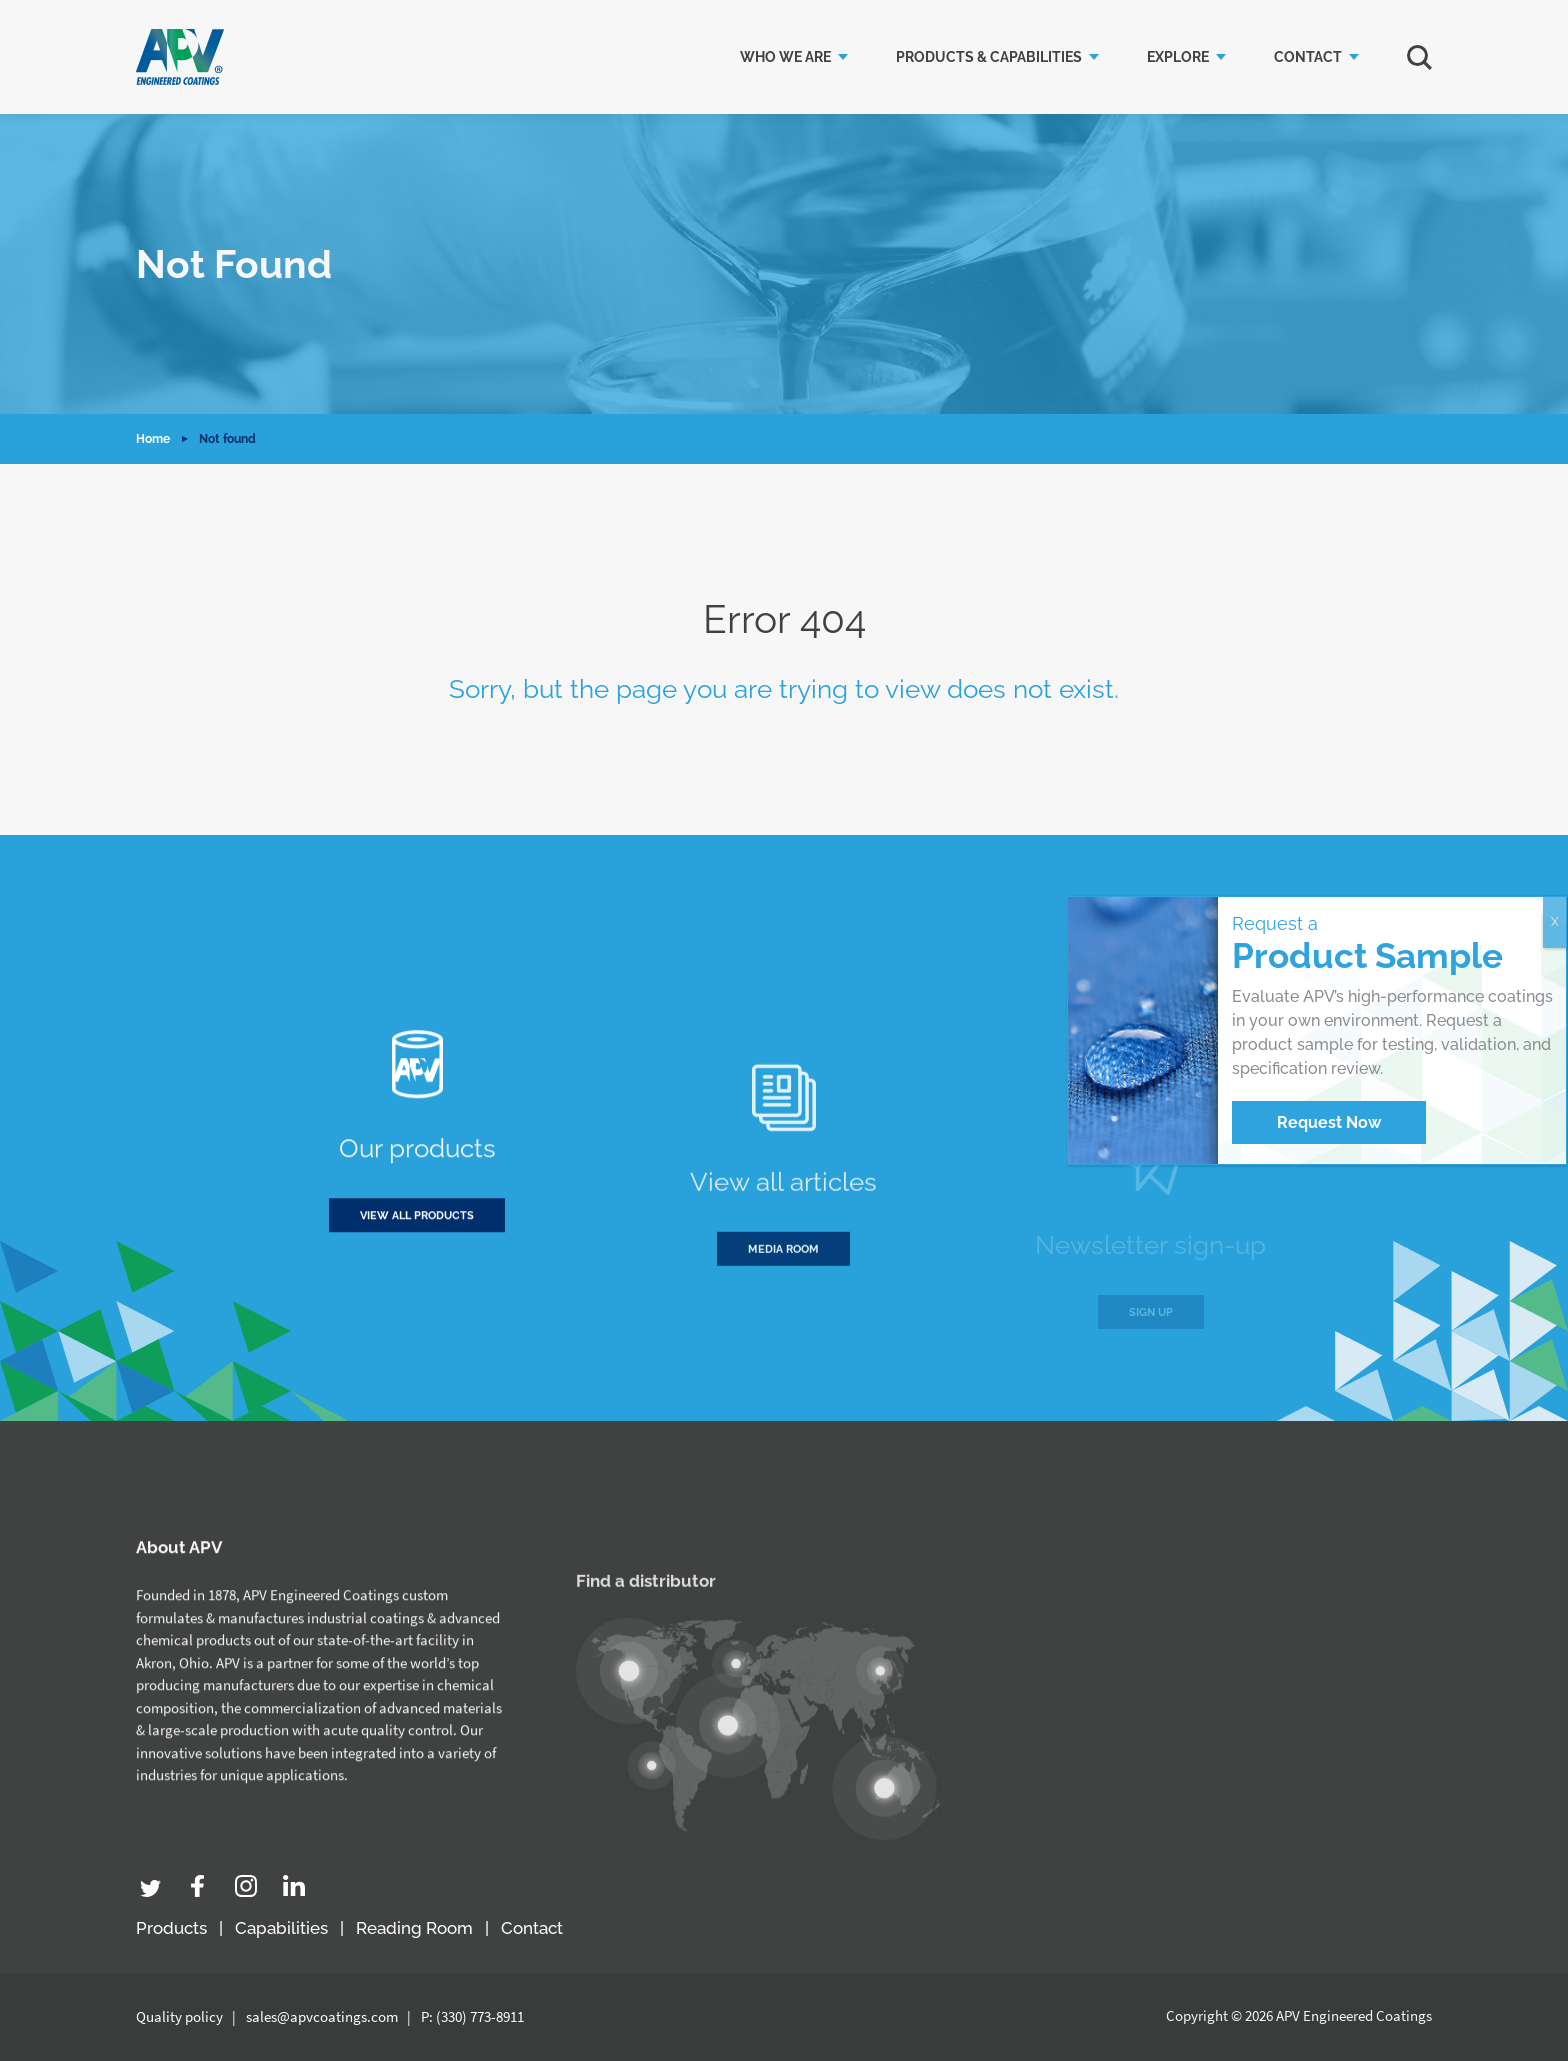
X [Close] (1555, 922)
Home (153, 439)
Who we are (785, 57)
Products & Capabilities (989, 57)
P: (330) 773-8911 (472, 2016)
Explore (1178, 57)
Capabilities (281, 1928)
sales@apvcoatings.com (322, 2016)
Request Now (1329, 1122)
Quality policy (179, 2016)
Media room (783, 1297)
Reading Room (414, 1928)
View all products (417, 1229)
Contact (1308, 57)
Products (171, 1928)
